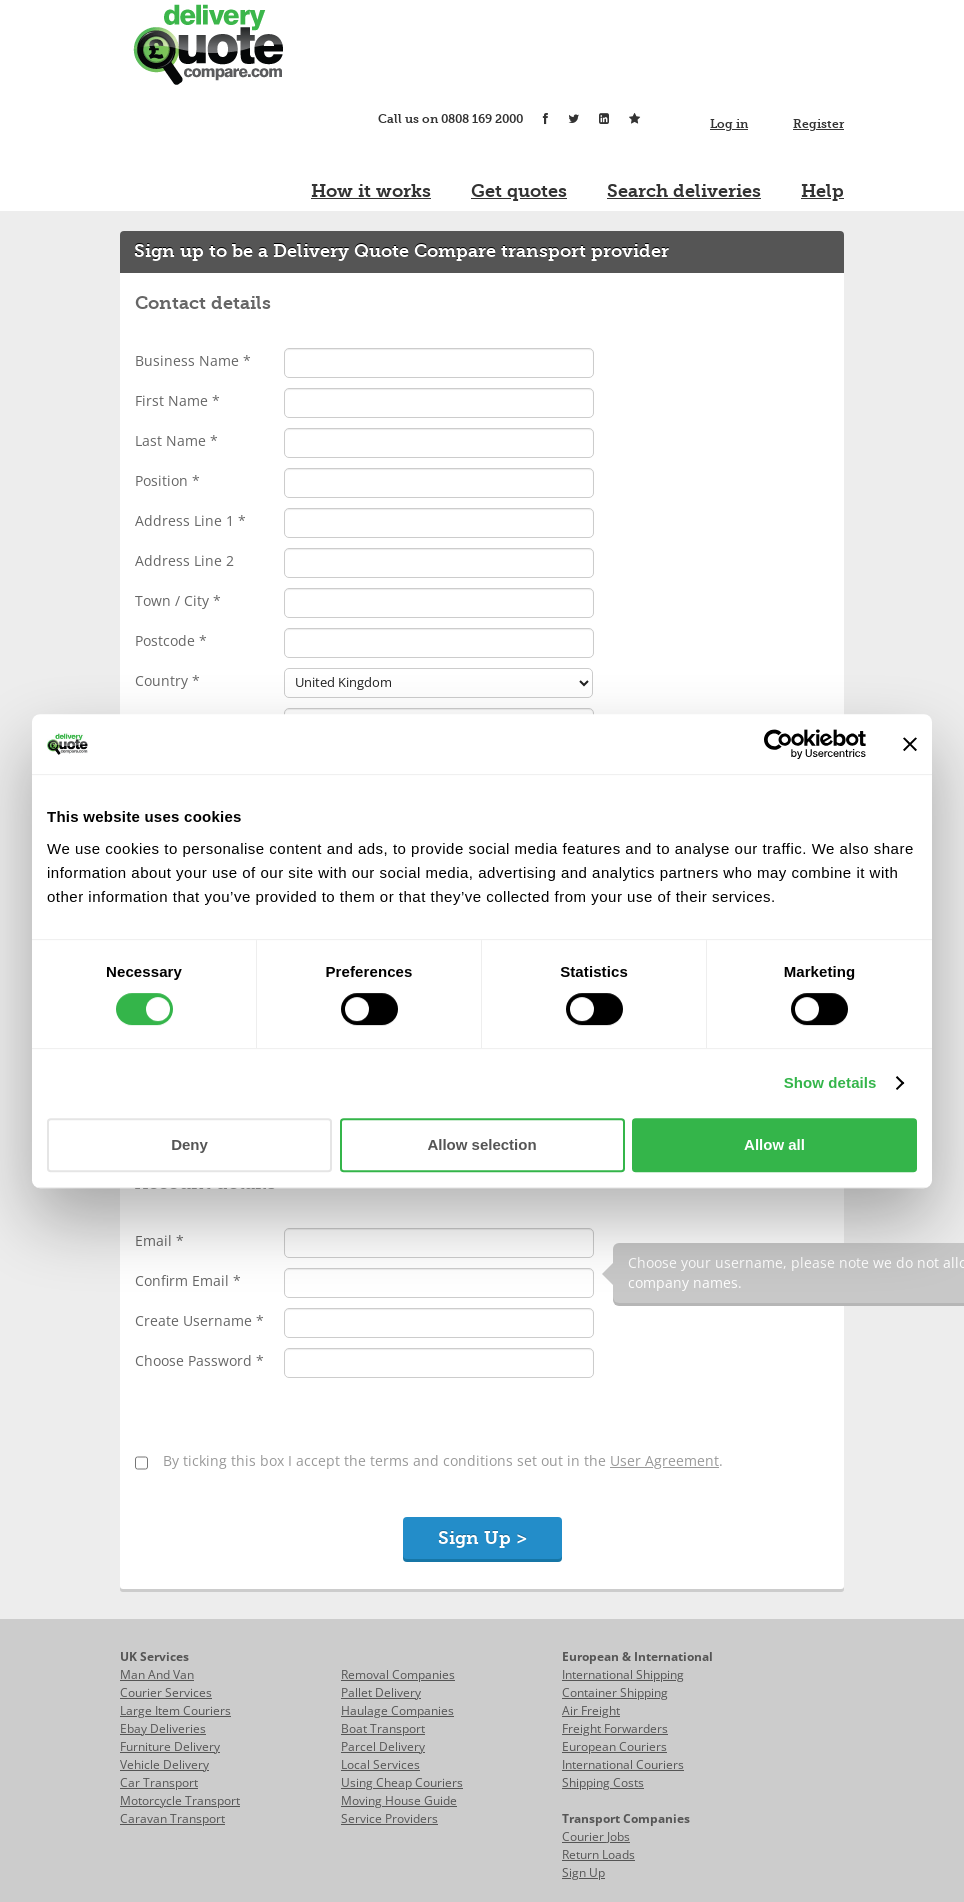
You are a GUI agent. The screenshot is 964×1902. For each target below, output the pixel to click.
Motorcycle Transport (180, 1800)
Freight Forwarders (615, 1728)
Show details (830, 1082)
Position (167, 480)
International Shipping (623, 1674)
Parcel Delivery (383, 1746)
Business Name (193, 360)
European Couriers (614, 1746)
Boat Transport (383, 1728)
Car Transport (159, 1782)
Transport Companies (626, 1818)
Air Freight (591, 1710)
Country (167, 680)
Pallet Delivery (381, 1692)
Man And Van (157, 1674)
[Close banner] (910, 744)
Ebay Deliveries (163, 1728)
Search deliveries (684, 191)
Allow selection (481, 1144)
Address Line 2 (184, 560)
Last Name (176, 440)
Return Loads (598, 1854)
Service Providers (389, 1818)
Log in (729, 124)
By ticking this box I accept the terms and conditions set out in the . (443, 1460)
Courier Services (166, 1692)
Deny (189, 1144)
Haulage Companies (397, 1710)
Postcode (171, 640)
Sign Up (583, 1872)
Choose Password (199, 1360)
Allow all (774, 1144)
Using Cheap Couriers (402, 1782)
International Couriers (623, 1764)
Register (818, 124)
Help (822, 191)
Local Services (380, 1764)
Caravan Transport (172, 1818)
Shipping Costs (603, 1782)
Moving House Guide (399, 1800)
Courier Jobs (596, 1836)
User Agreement (664, 1460)
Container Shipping (615, 1692)
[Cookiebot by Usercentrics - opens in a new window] (778, 744)
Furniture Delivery (170, 1746)
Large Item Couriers (175, 1710)
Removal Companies (398, 1674)
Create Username (199, 1320)
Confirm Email (188, 1280)
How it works (371, 191)
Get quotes (519, 191)
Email (159, 1240)
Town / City (178, 600)
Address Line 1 (190, 520)
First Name (177, 400)
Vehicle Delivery (164, 1764)
